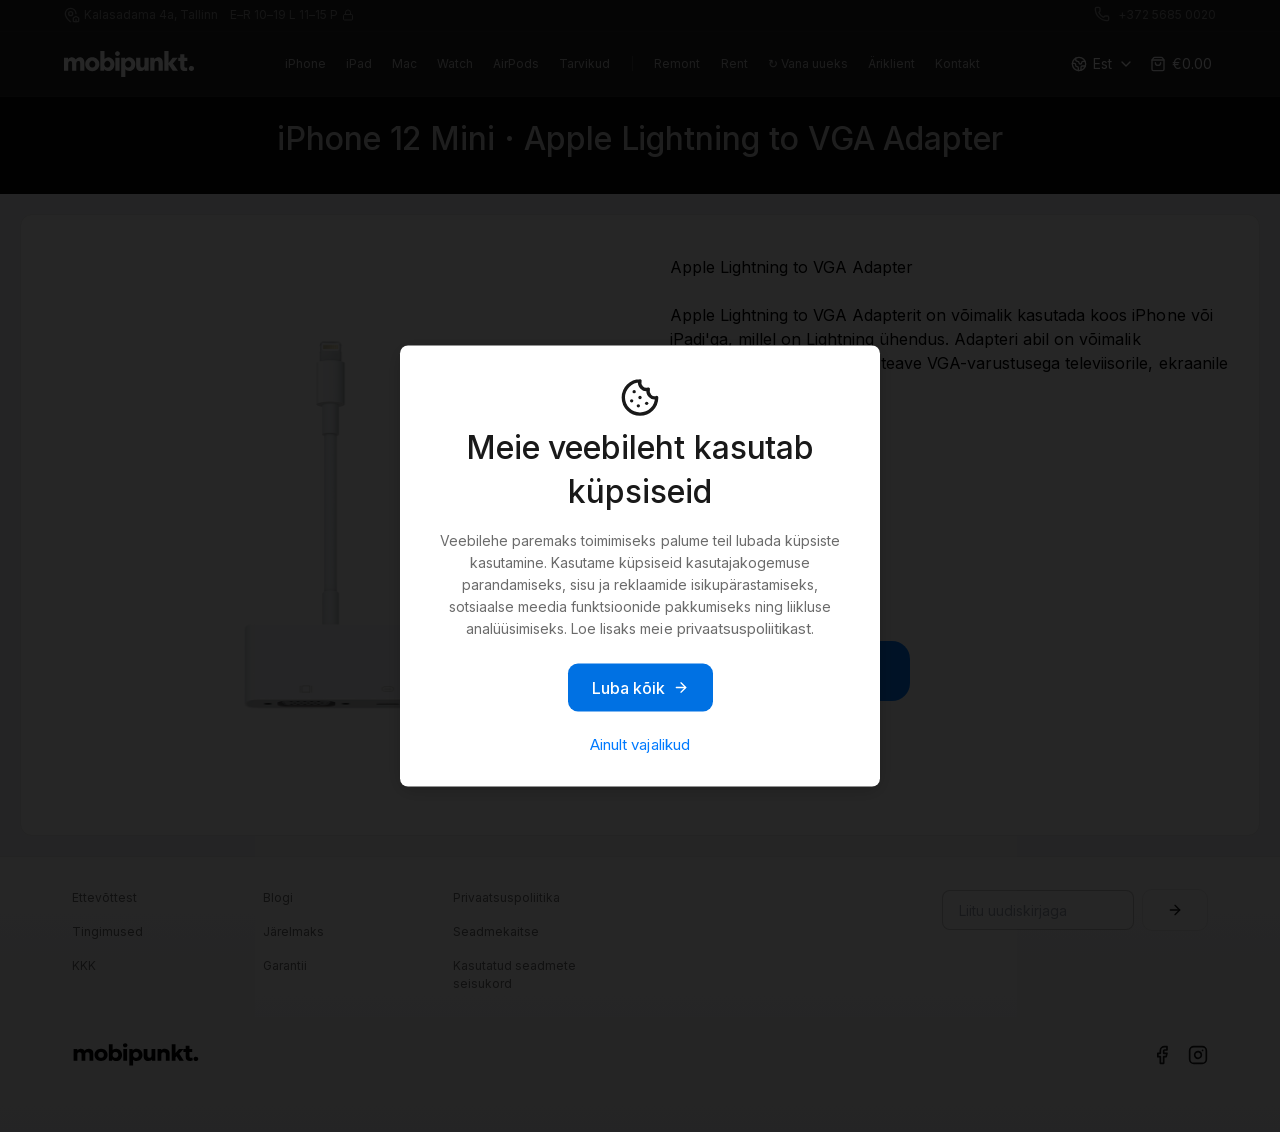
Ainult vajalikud (639, 744)
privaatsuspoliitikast (744, 628)
